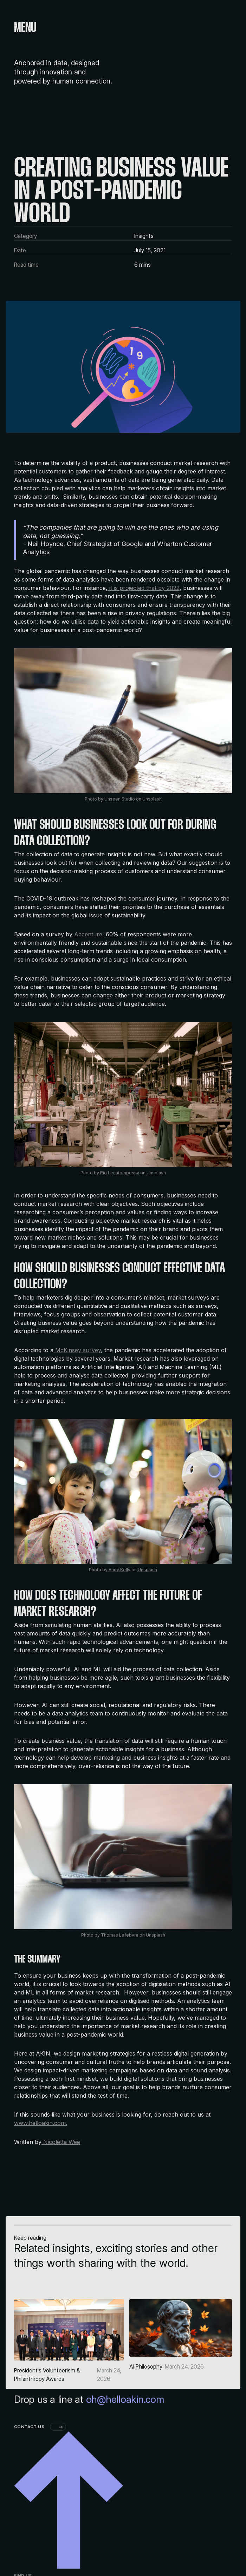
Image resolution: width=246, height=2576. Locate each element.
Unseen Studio (119, 799)
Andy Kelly (119, 1569)
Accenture (87, 934)
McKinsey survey (77, 1350)
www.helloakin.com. (40, 2122)
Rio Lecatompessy (119, 1172)
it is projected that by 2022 (144, 587)
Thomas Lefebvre (119, 1935)
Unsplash (151, 799)
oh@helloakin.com (125, 2456)
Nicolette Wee (60, 2141)
